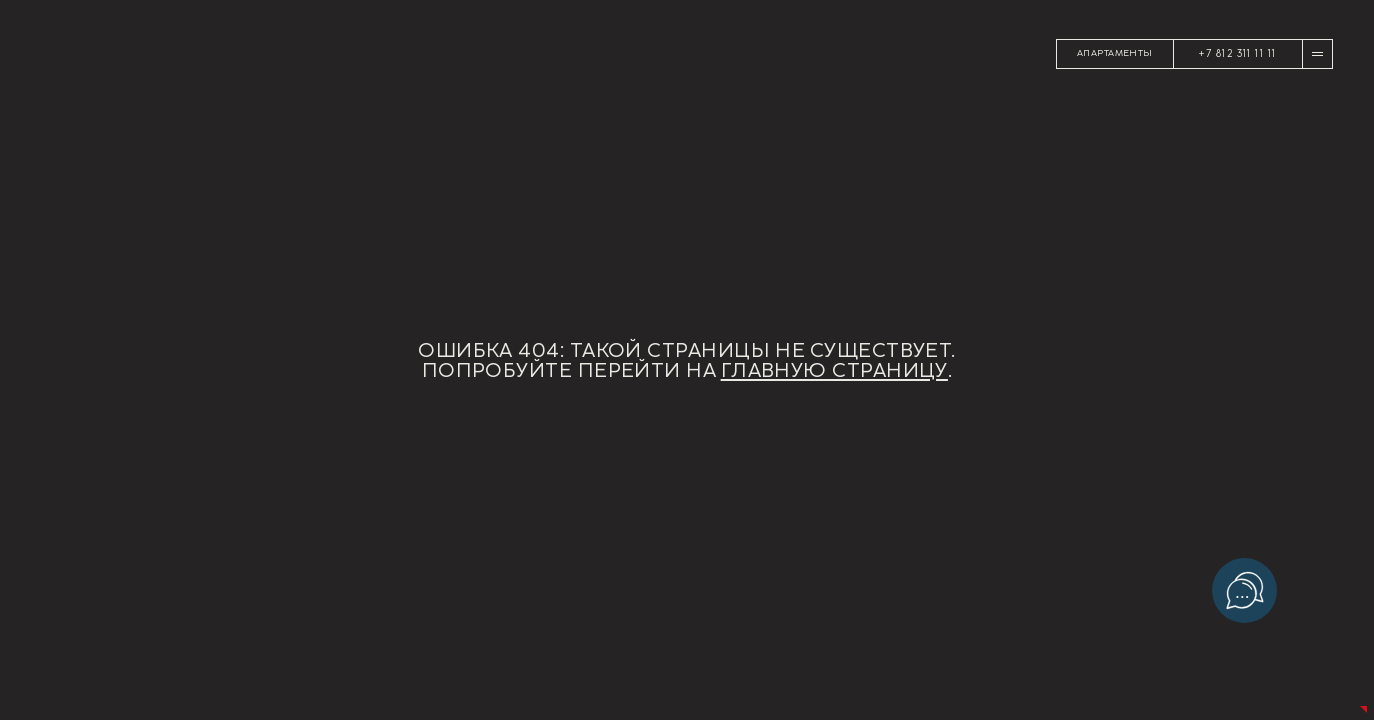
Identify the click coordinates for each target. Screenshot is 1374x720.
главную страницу (834, 370)
